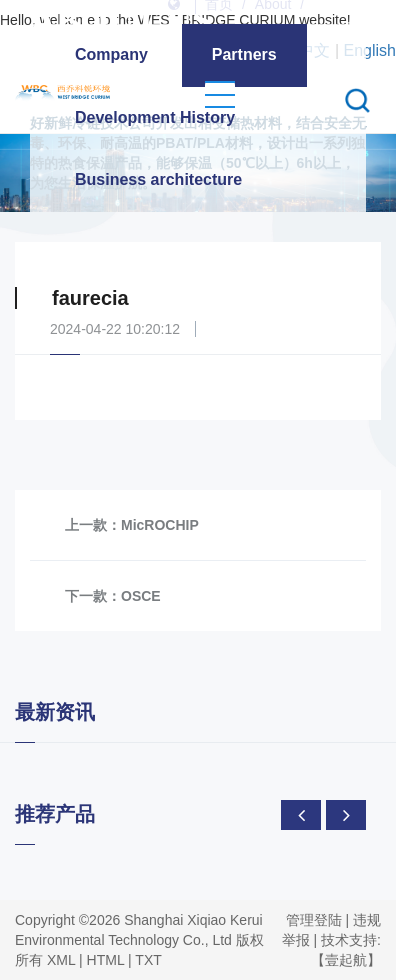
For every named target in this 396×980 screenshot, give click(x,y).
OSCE (141, 596)
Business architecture (158, 179)
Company (111, 54)
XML (61, 960)
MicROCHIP (160, 525)
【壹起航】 (346, 960)
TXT (148, 960)
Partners (244, 54)
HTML (106, 960)
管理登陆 (314, 920)
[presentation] (301, 815)
